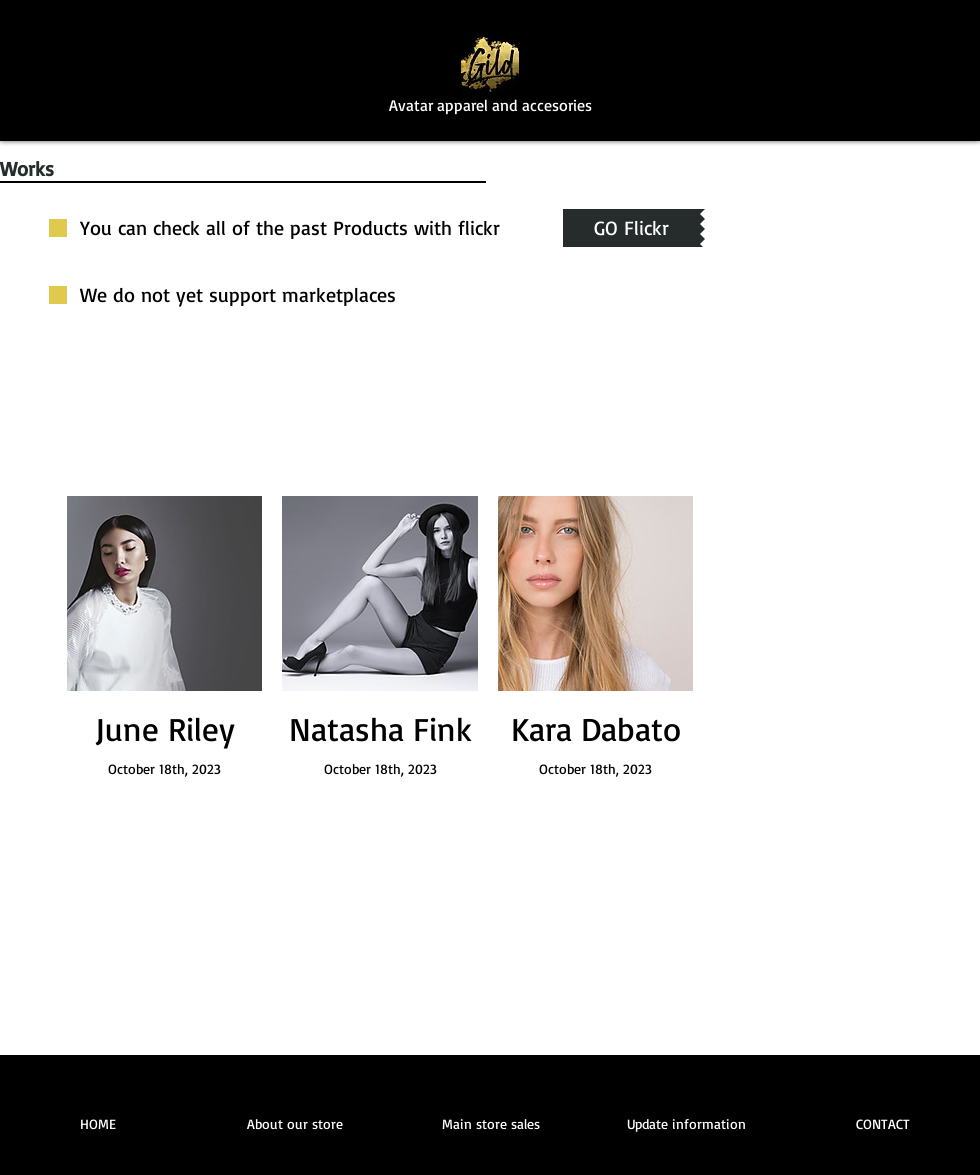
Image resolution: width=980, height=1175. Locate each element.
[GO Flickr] (631, 228)
